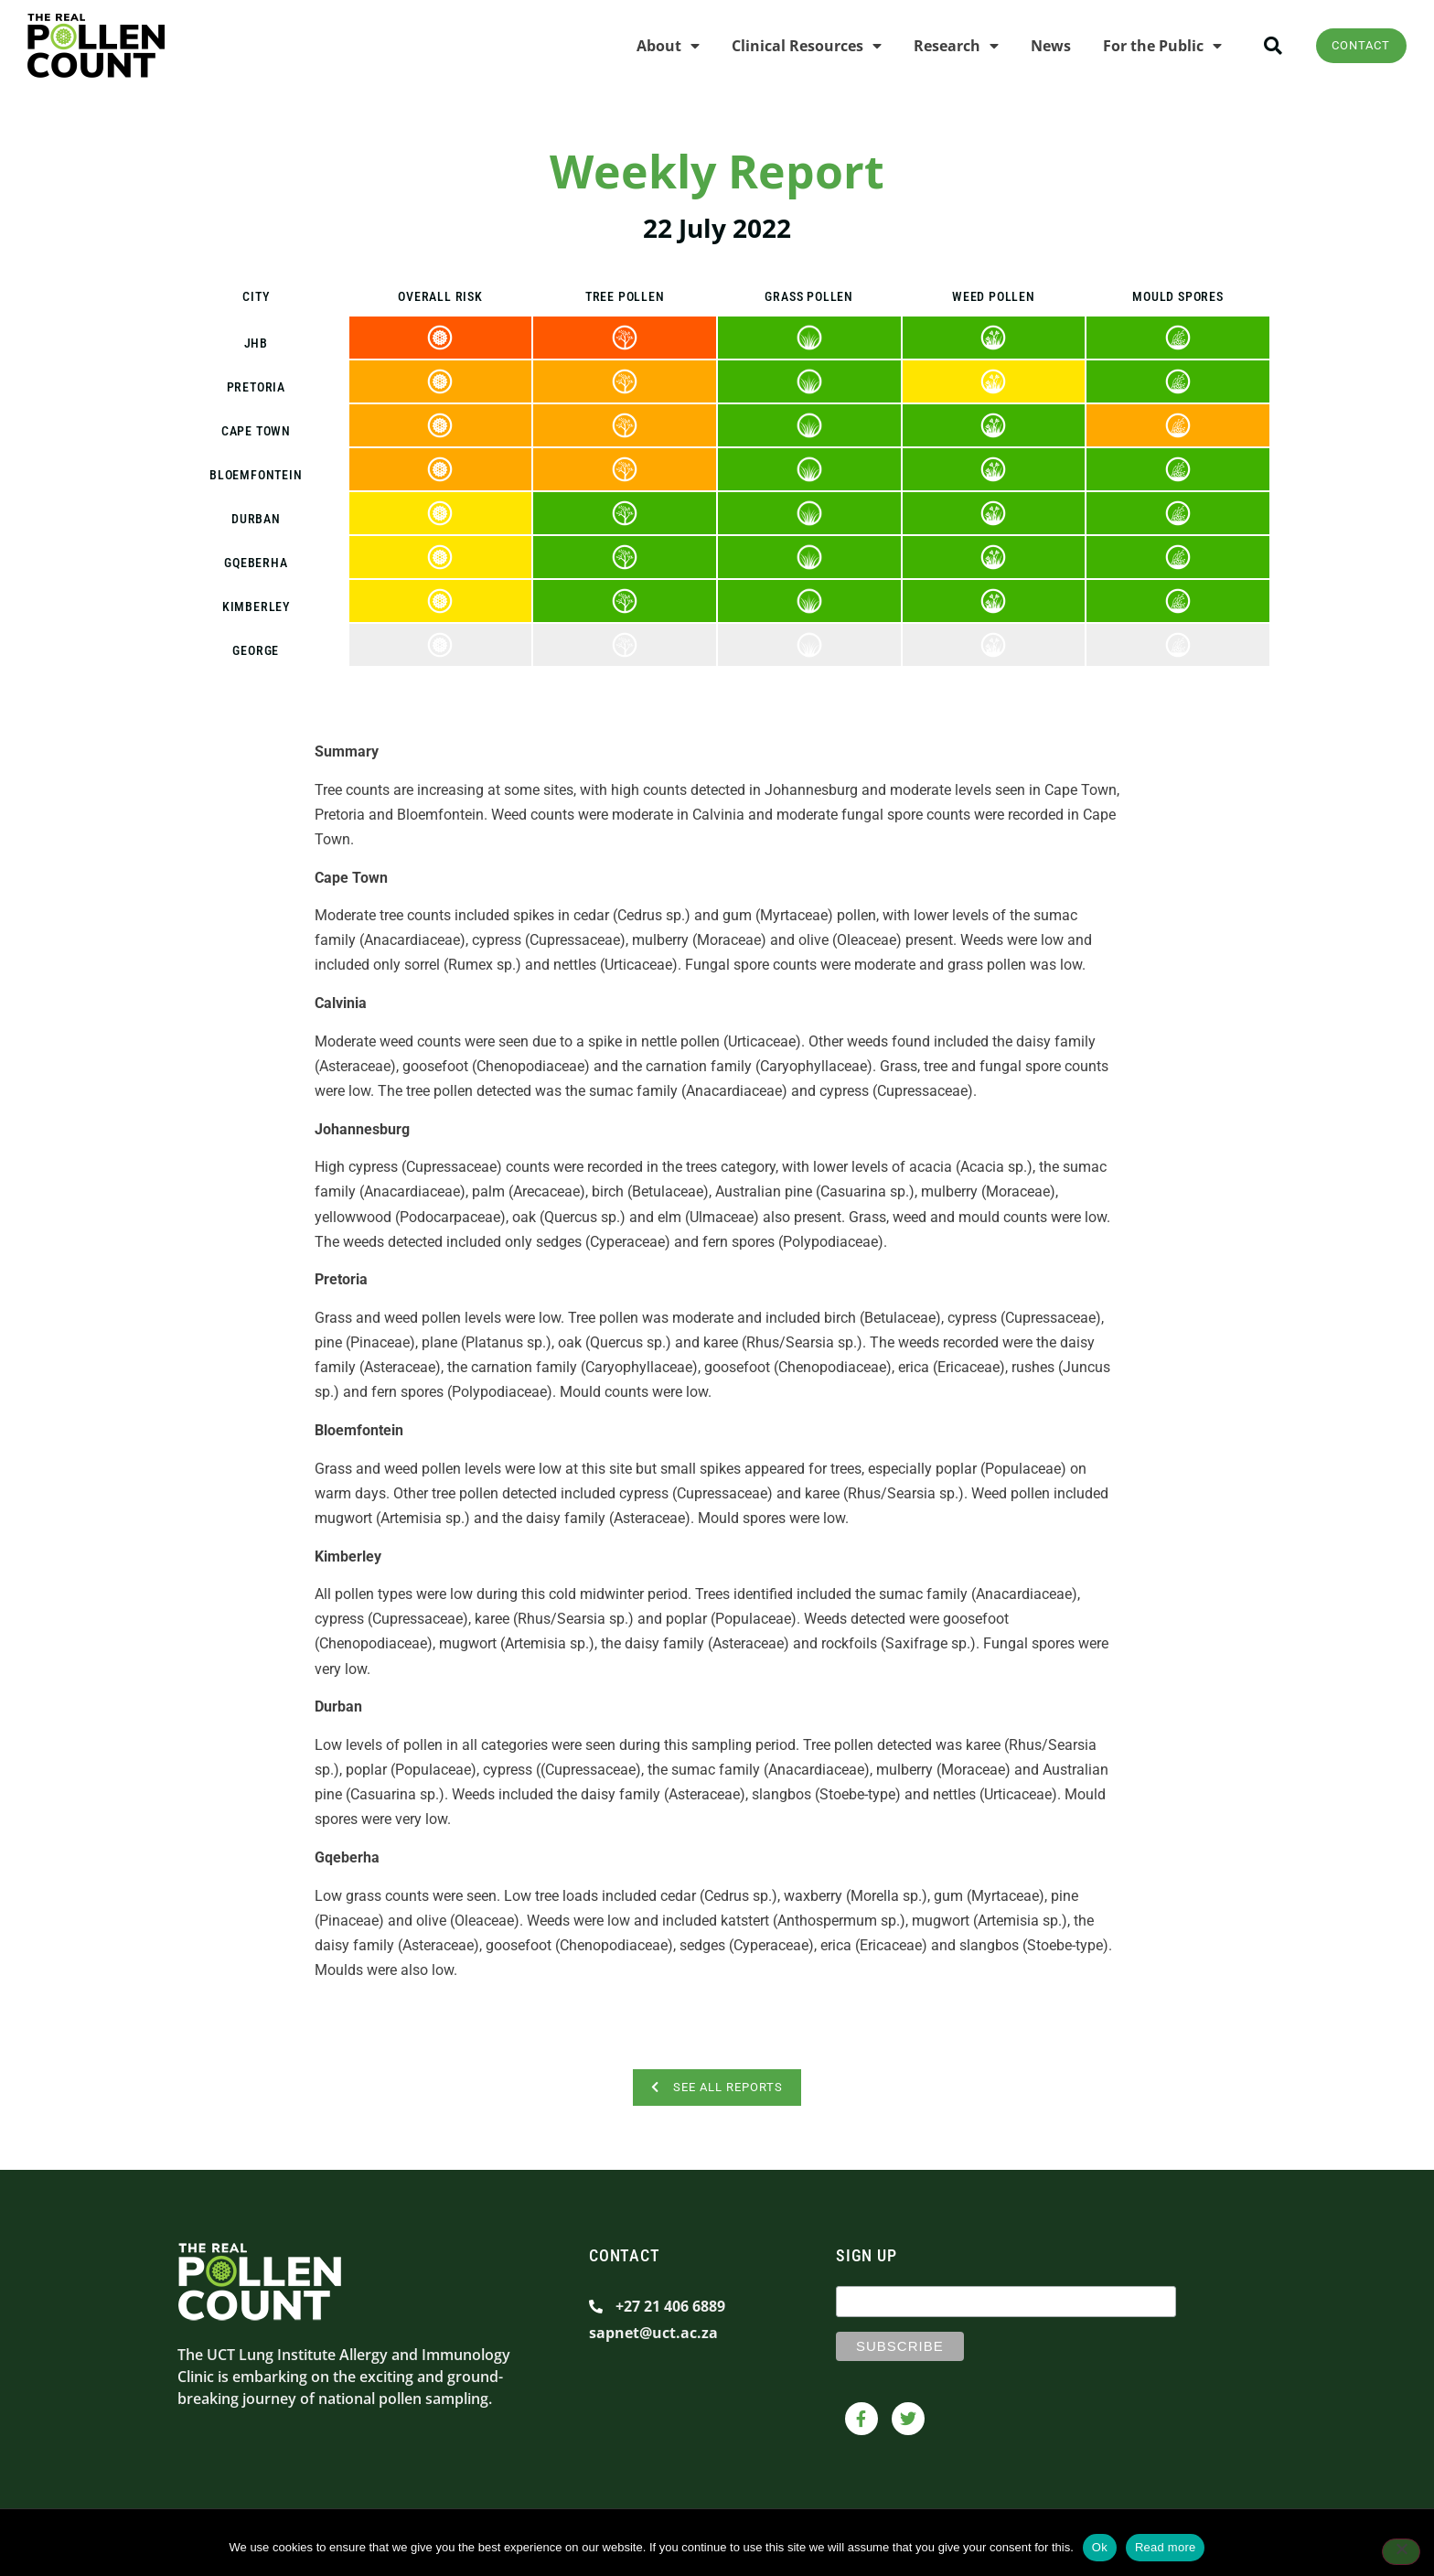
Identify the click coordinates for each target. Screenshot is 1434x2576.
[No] (1401, 2553)
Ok (1100, 2547)
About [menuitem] (653, 46)
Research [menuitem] (941, 46)
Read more (1165, 2547)
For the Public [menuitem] (1147, 46)
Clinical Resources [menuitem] (792, 46)
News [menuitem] (1036, 46)
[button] (1259, 46)
